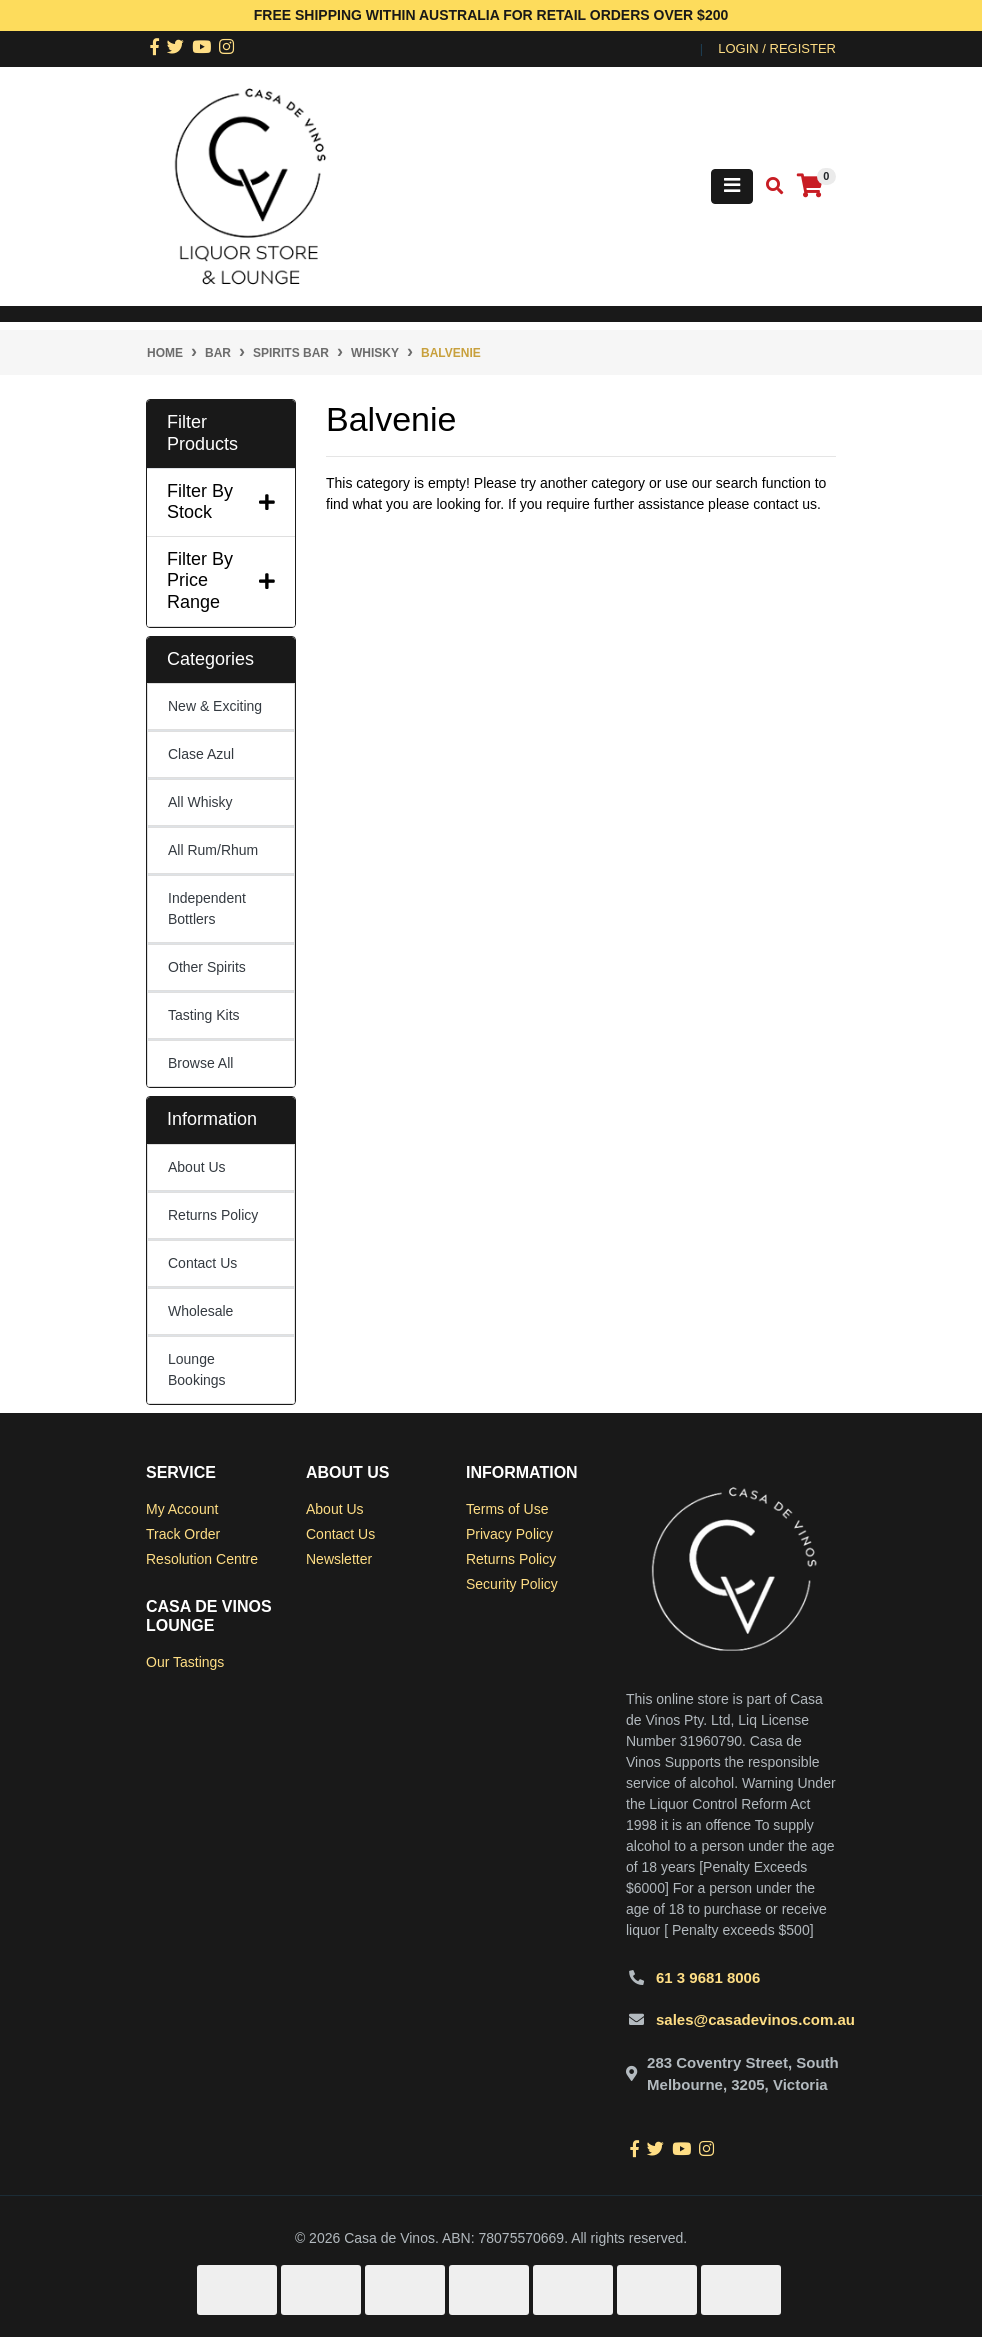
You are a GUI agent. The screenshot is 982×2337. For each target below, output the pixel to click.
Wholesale (200, 1311)
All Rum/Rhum (213, 850)
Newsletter (339, 1559)
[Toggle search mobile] (768, 186)
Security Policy (512, 1584)
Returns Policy (213, 1215)
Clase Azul (201, 754)
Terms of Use (507, 1509)
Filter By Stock (221, 502)
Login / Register (777, 48)
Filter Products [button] (202, 433)
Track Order (183, 1534)
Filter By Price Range (221, 580)
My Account (182, 1509)
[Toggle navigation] (732, 186)
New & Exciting (215, 706)
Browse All (200, 1063)
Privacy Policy (509, 1534)
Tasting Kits (204, 1015)
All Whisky (200, 802)
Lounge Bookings (197, 1369)
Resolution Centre (202, 1559)
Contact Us (202, 1263)
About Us (197, 1167)
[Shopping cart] (810, 186)
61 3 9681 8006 (708, 1977)
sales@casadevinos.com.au (755, 2019)
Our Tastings (185, 1662)
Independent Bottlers (207, 908)
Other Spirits (207, 967)
